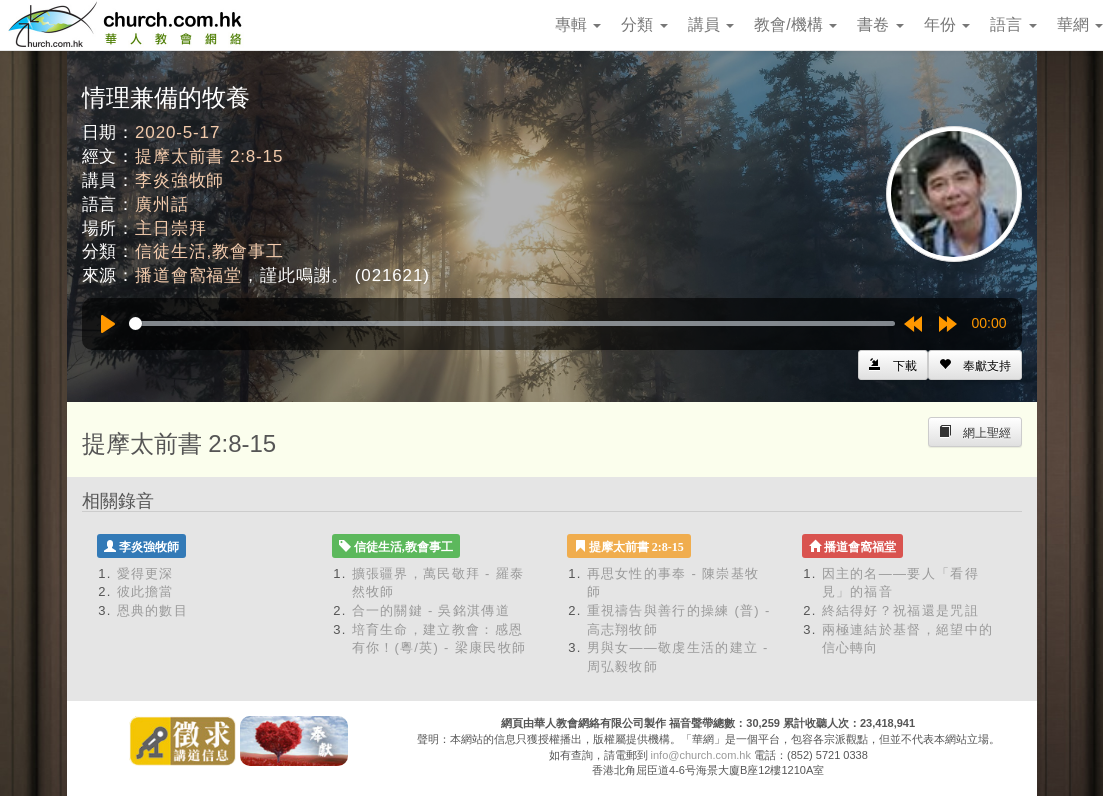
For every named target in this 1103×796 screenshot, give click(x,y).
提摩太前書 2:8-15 (209, 156)
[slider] (512, 323)
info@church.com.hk (701, 755)
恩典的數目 (153, 610)
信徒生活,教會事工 (209, 251)
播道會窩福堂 (188, 275)
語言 (1013, 24)
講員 (711, 24)
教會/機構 (795, 24)
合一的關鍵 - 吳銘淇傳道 (431, 610)
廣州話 (162, 204)
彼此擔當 (145, 591)
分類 (644, 24)
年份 (947, 24)
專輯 (578, 24)
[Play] (108, 324)
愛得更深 (145, 573)
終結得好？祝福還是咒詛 (900, 610)
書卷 (880, 24)
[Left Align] (975, 365)
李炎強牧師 (179, 180)
